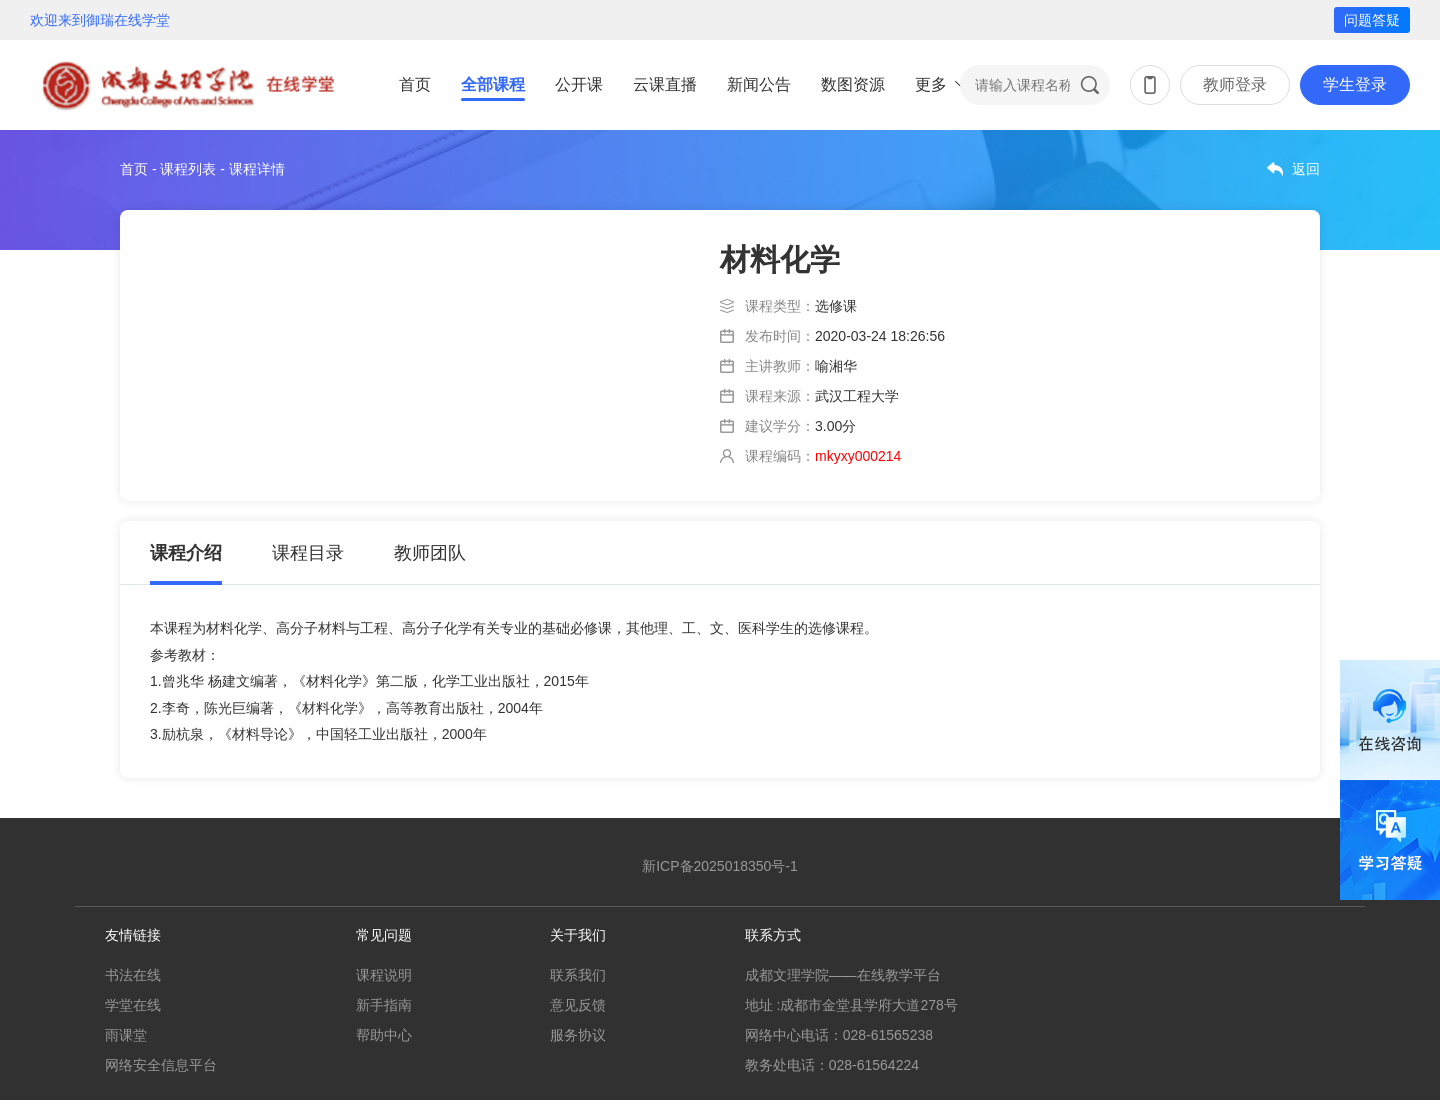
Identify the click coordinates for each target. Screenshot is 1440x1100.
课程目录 (308, 553)
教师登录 (1235, 84)
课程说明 (384, 975)
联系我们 (578, 975)
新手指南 (384, 1005)
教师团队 (430, 553)
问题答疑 (1372, 20)
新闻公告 (759, 84)
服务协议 (578, 1035)
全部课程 (493, 84)
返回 (1306, 169)
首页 (415, 84)
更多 (931, 84)
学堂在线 (133, 1005)
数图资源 (853, 84)
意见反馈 (578, 1005)
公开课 (579, 84)
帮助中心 (384, 1035)
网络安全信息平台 (161, 1065)
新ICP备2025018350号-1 (720, 866)
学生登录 (1355, 84)
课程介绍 (186, 553)
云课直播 (665, 84)
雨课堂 (126, 1035)
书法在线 (133, 975)
